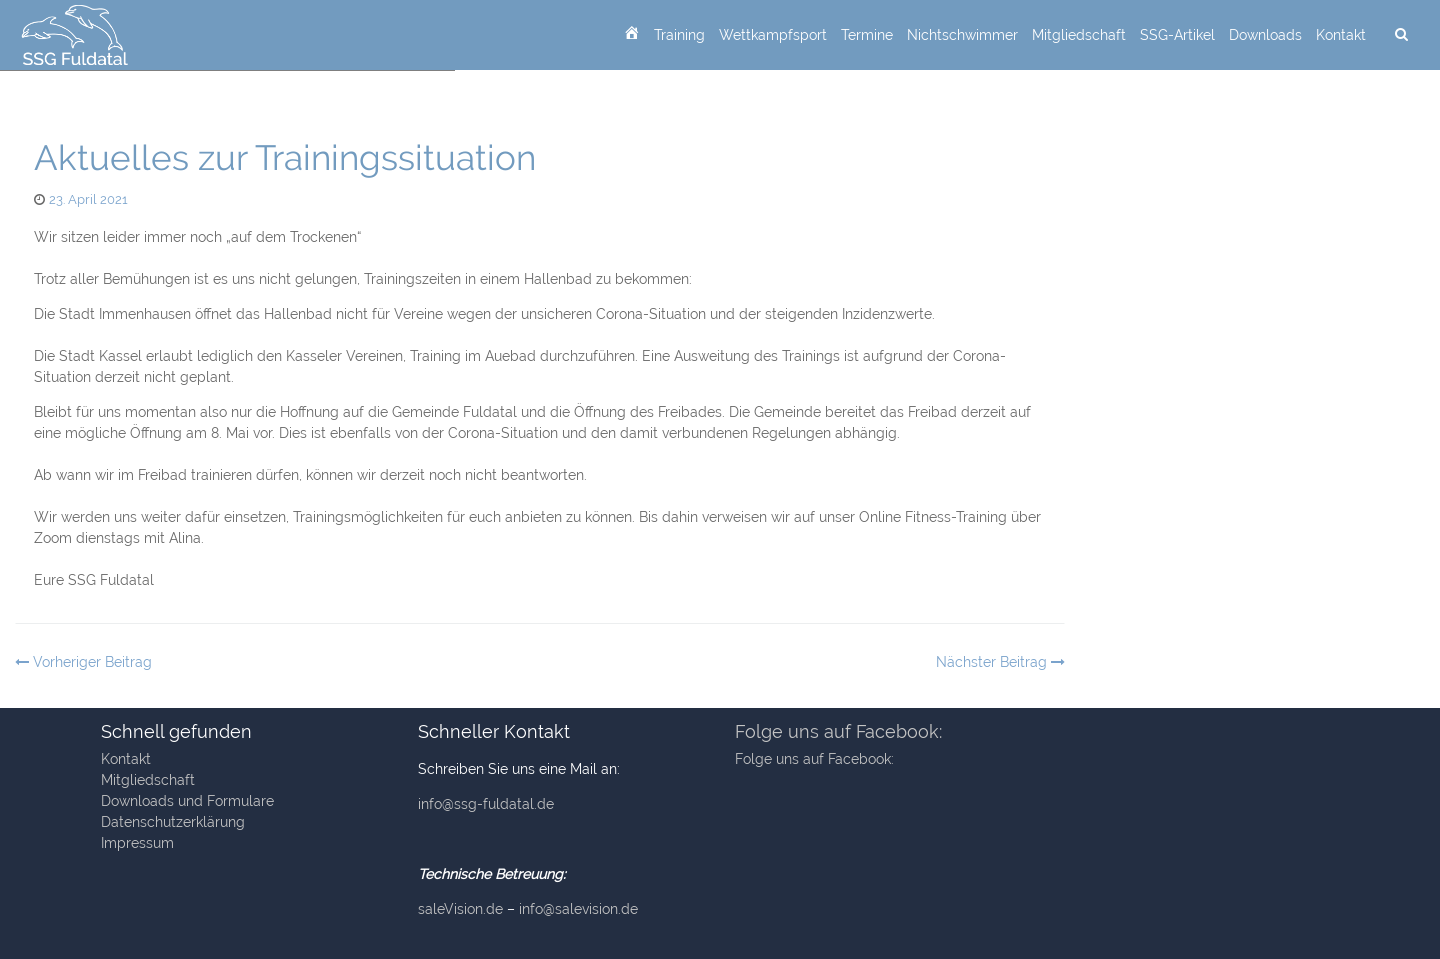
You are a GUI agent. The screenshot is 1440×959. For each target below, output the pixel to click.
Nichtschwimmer (962, 35)
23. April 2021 (88, 199)
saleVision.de (460, 909)
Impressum (137, 843)
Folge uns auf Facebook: (838, 731)
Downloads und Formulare (187, 801)
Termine (867, 35)
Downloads (1265, 35)
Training (679, 35)
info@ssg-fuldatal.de (486, 804)
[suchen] (1401, 35)
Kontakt (1341, 35)
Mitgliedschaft (1079, 35)
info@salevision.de (578, 909)
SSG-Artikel (1177, 35)
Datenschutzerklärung (173, 822)
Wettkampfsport (773, 35)
